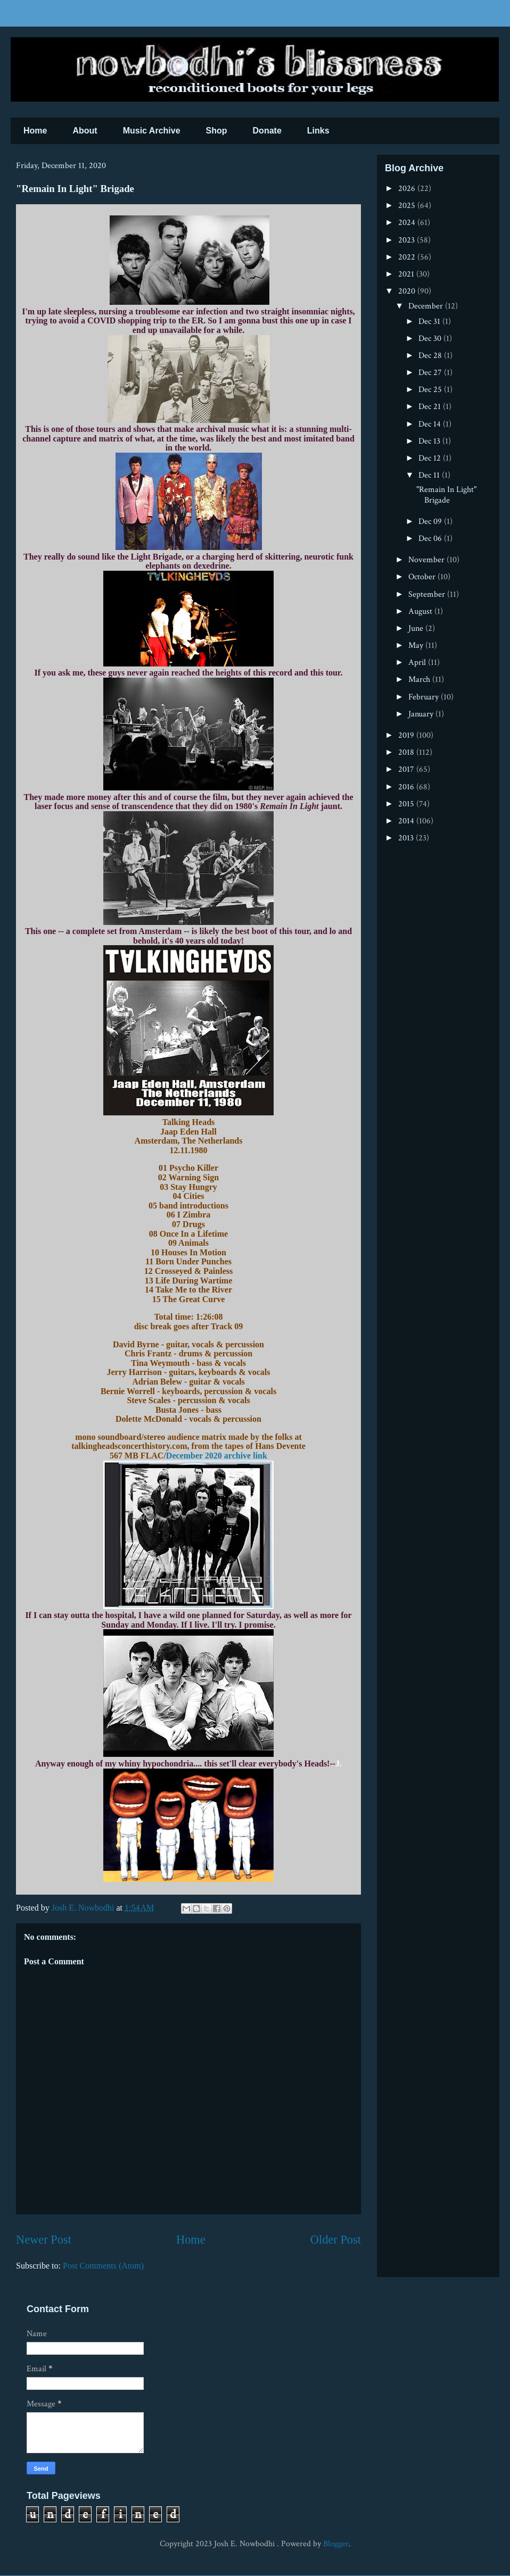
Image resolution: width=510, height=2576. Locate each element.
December (426, 306)
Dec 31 (430, 321)
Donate (267, 130)
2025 (407, 205)
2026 (407, 188)
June (416, 628)
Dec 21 (430, 406)
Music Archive (151, 130)
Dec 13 (430, 441)
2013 (407, 838)
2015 (407, 804)
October (423, 576)
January (421, 714)
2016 (407, 787)
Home (35, 130)
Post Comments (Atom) (103, 2265)
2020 (407, 291)
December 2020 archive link (216, 1455)
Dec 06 (431, 538)
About (84, 130)
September (427, 594)
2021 (407, 274)
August (421, 611)
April (418, 662)
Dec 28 (431, 355)
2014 (407, 821)
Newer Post (43, 2239)
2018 (407, 752)
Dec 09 (431, 521)
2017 (407, 769)
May (416, 645)
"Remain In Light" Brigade (446, 494)
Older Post (335, 2239)
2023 (407, 240)
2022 (407, 257)
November (427, 559)
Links (318, 130)
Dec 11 (430, 475)
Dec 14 (430, 424)
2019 (407, 735)
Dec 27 (431, 372)
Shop (216, 130)
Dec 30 (430, 338)
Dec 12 (430, 458)
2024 (407, 222)
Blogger (336, 2543)
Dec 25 (431, 389)
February (424, 697)
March (420, 679)
